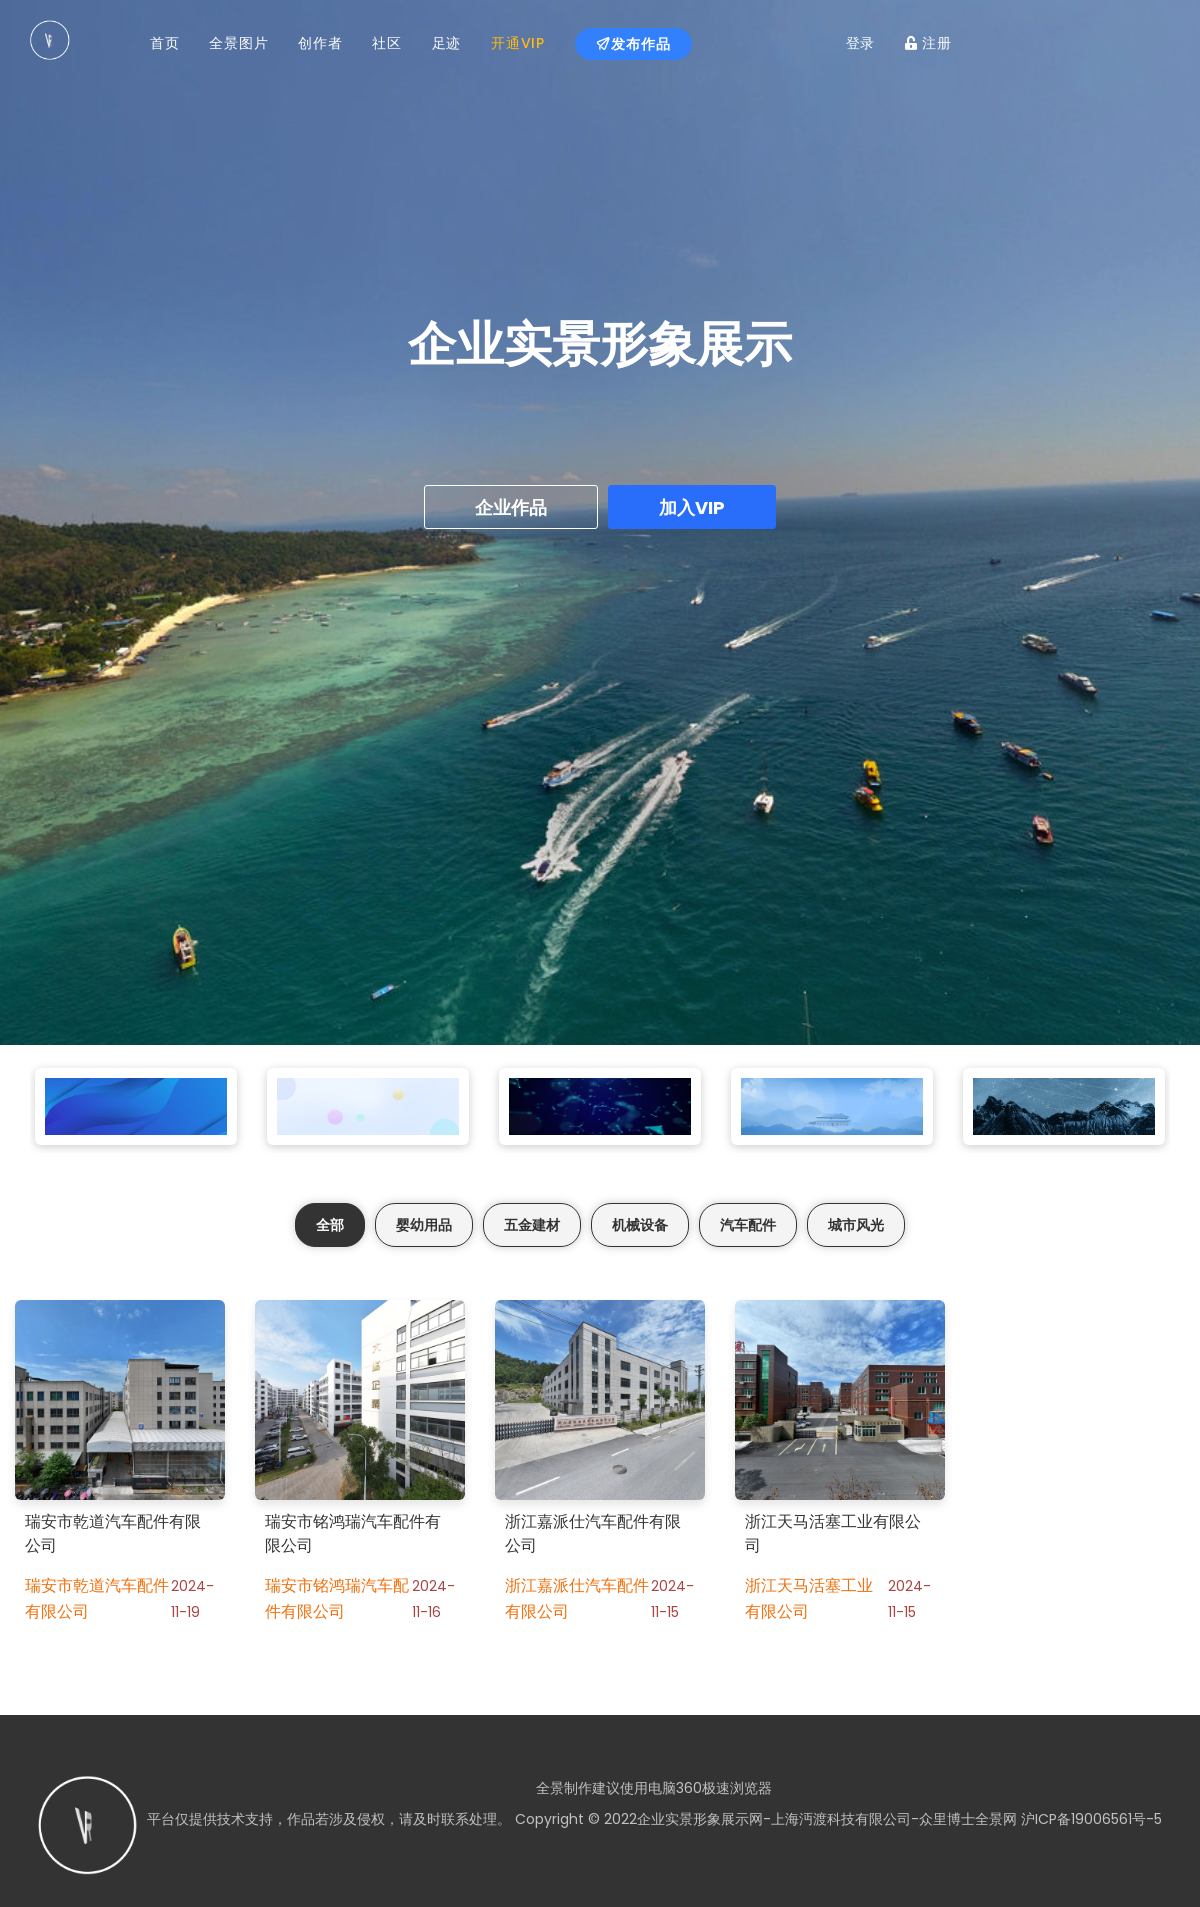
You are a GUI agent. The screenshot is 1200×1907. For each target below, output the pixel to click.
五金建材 (532, 1225)
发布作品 (633, 44)
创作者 (320, 43)
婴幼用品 (424, 1225)
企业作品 (511, 507)
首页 (164, 43)
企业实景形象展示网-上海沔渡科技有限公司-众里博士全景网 (827, 1819)
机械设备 (640, 1225)
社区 (386, 43)
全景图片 (238, 43)
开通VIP (518, 43)
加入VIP (692, 507)
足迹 (446, 43)
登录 (860, 43)
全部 (330, 1225)
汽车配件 (748, 1225)
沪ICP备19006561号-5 (1089, 1819)
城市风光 (856, 1225)
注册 (928, 43)
